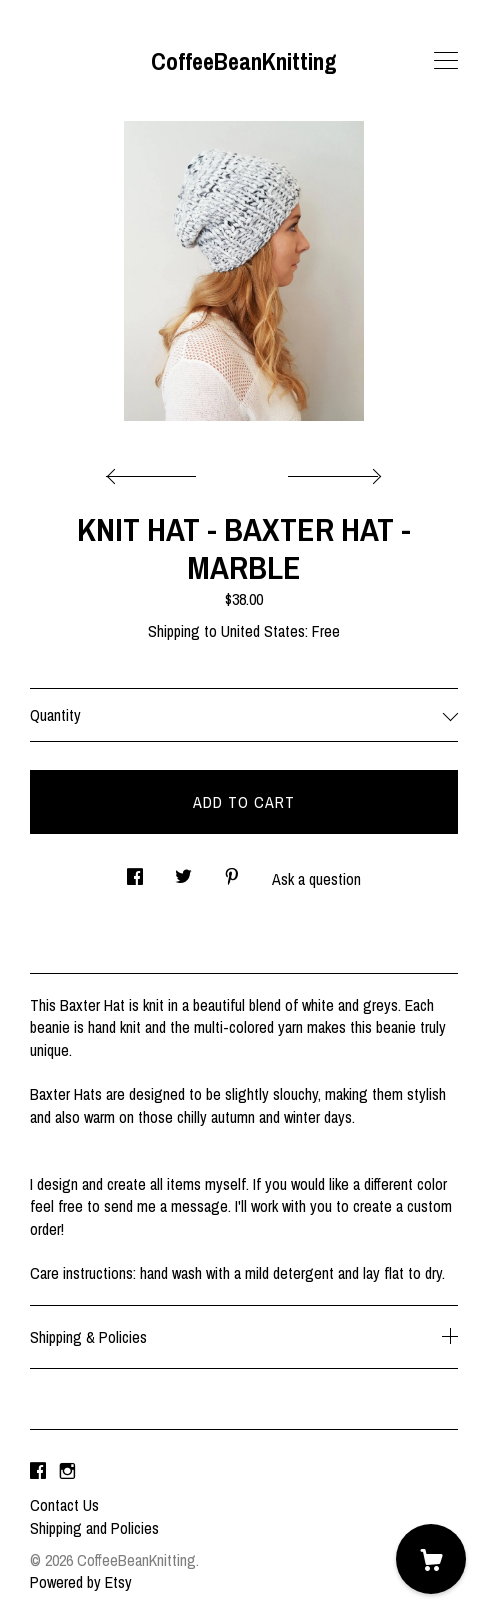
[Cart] (431, 1559)
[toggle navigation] (446, 61)
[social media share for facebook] (135, 870)
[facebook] (38, 1471)
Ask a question (316, 879)
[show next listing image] (332, 471)
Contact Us (64, 1505)
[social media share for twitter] (183, 870)
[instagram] (67, 1471)
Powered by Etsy (81, 1582)
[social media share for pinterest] (232, 870)
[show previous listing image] (156, 471)
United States (263, 631)
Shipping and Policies (94, 1528)
